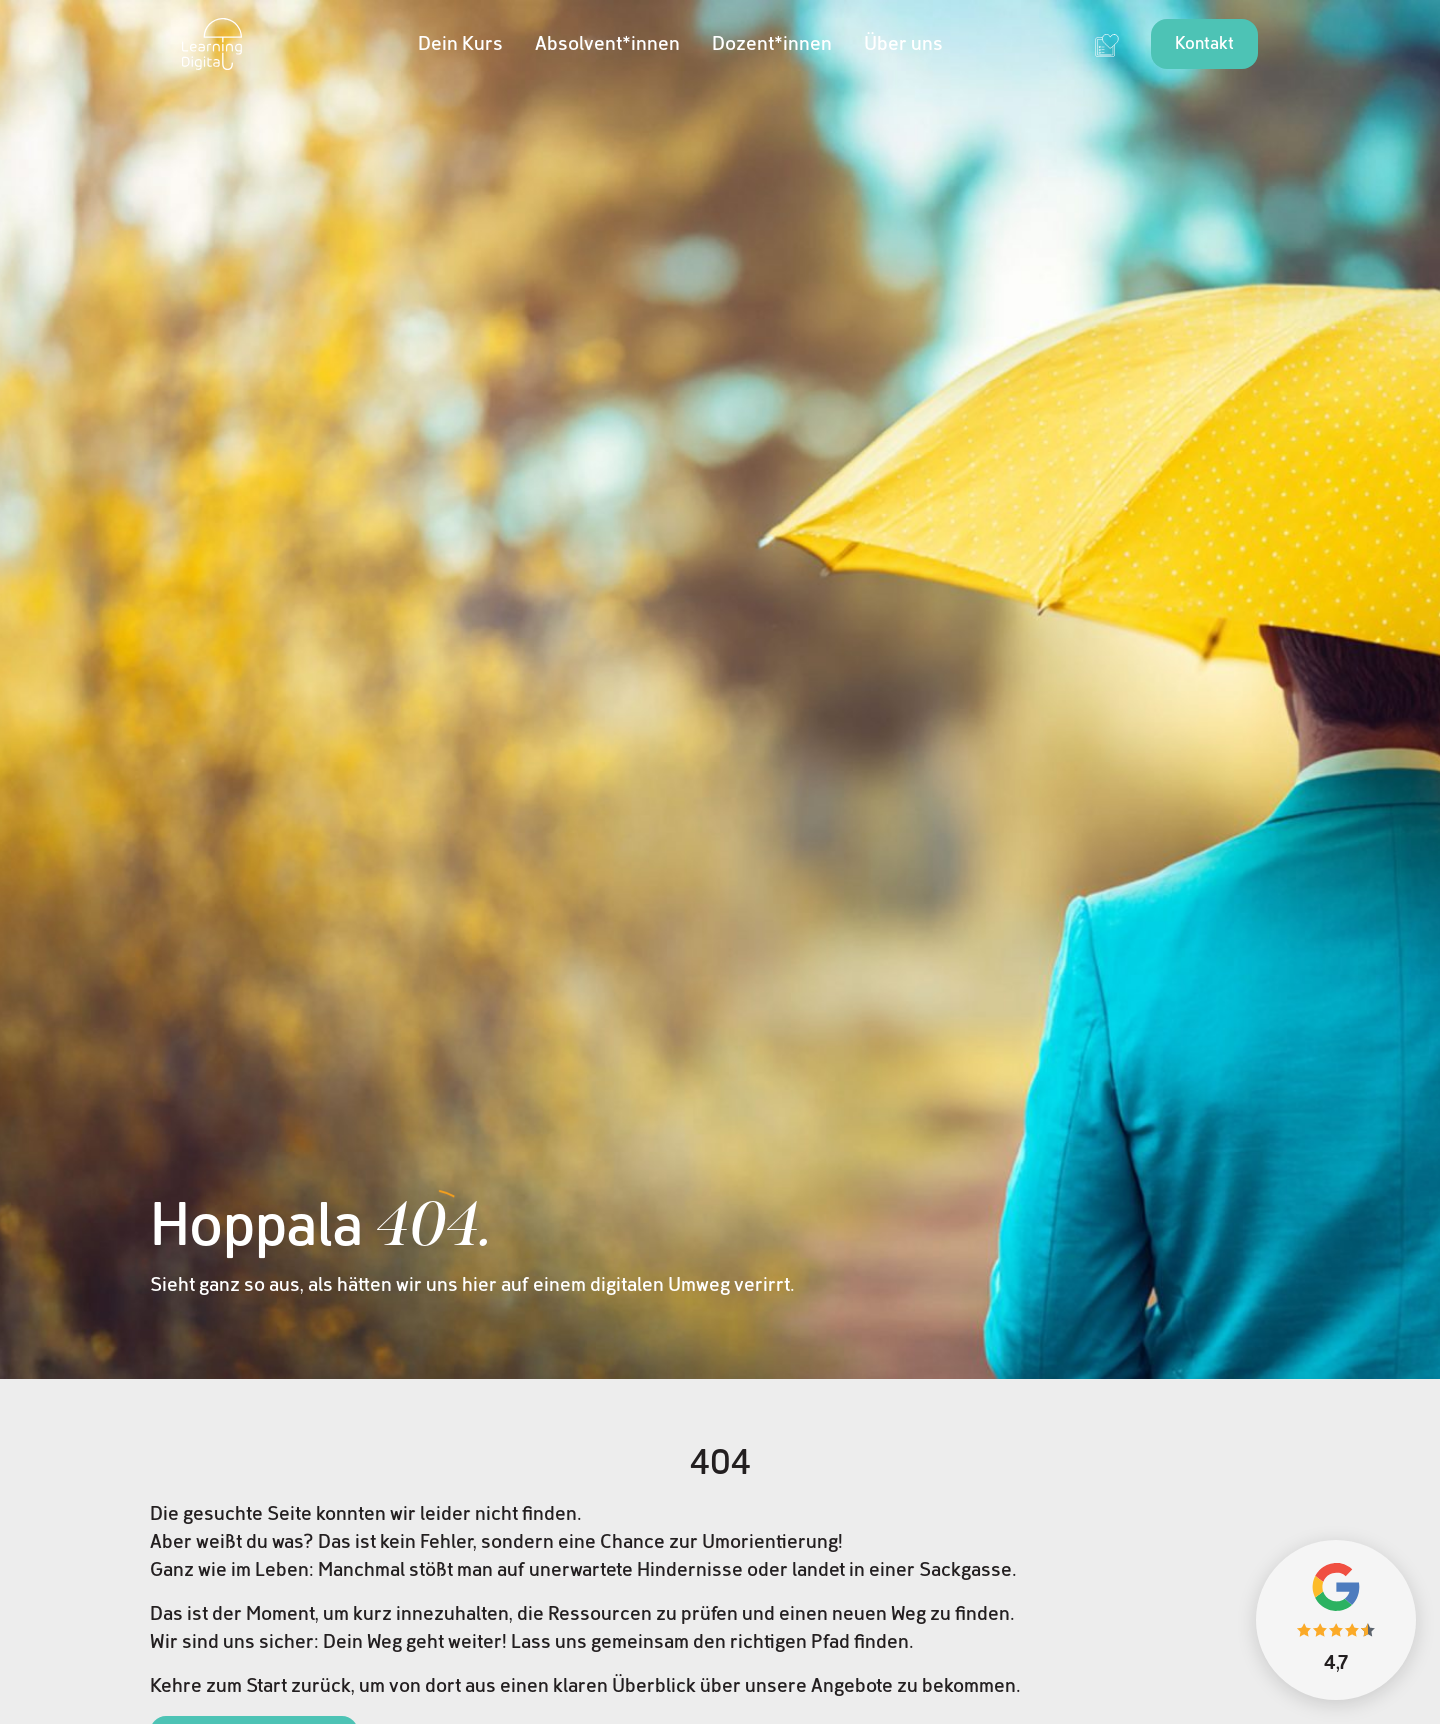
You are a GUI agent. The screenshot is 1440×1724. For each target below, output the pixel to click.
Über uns (903, 44)
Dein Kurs (460, 44)
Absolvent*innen (607, 44)
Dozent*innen (772, 44)
